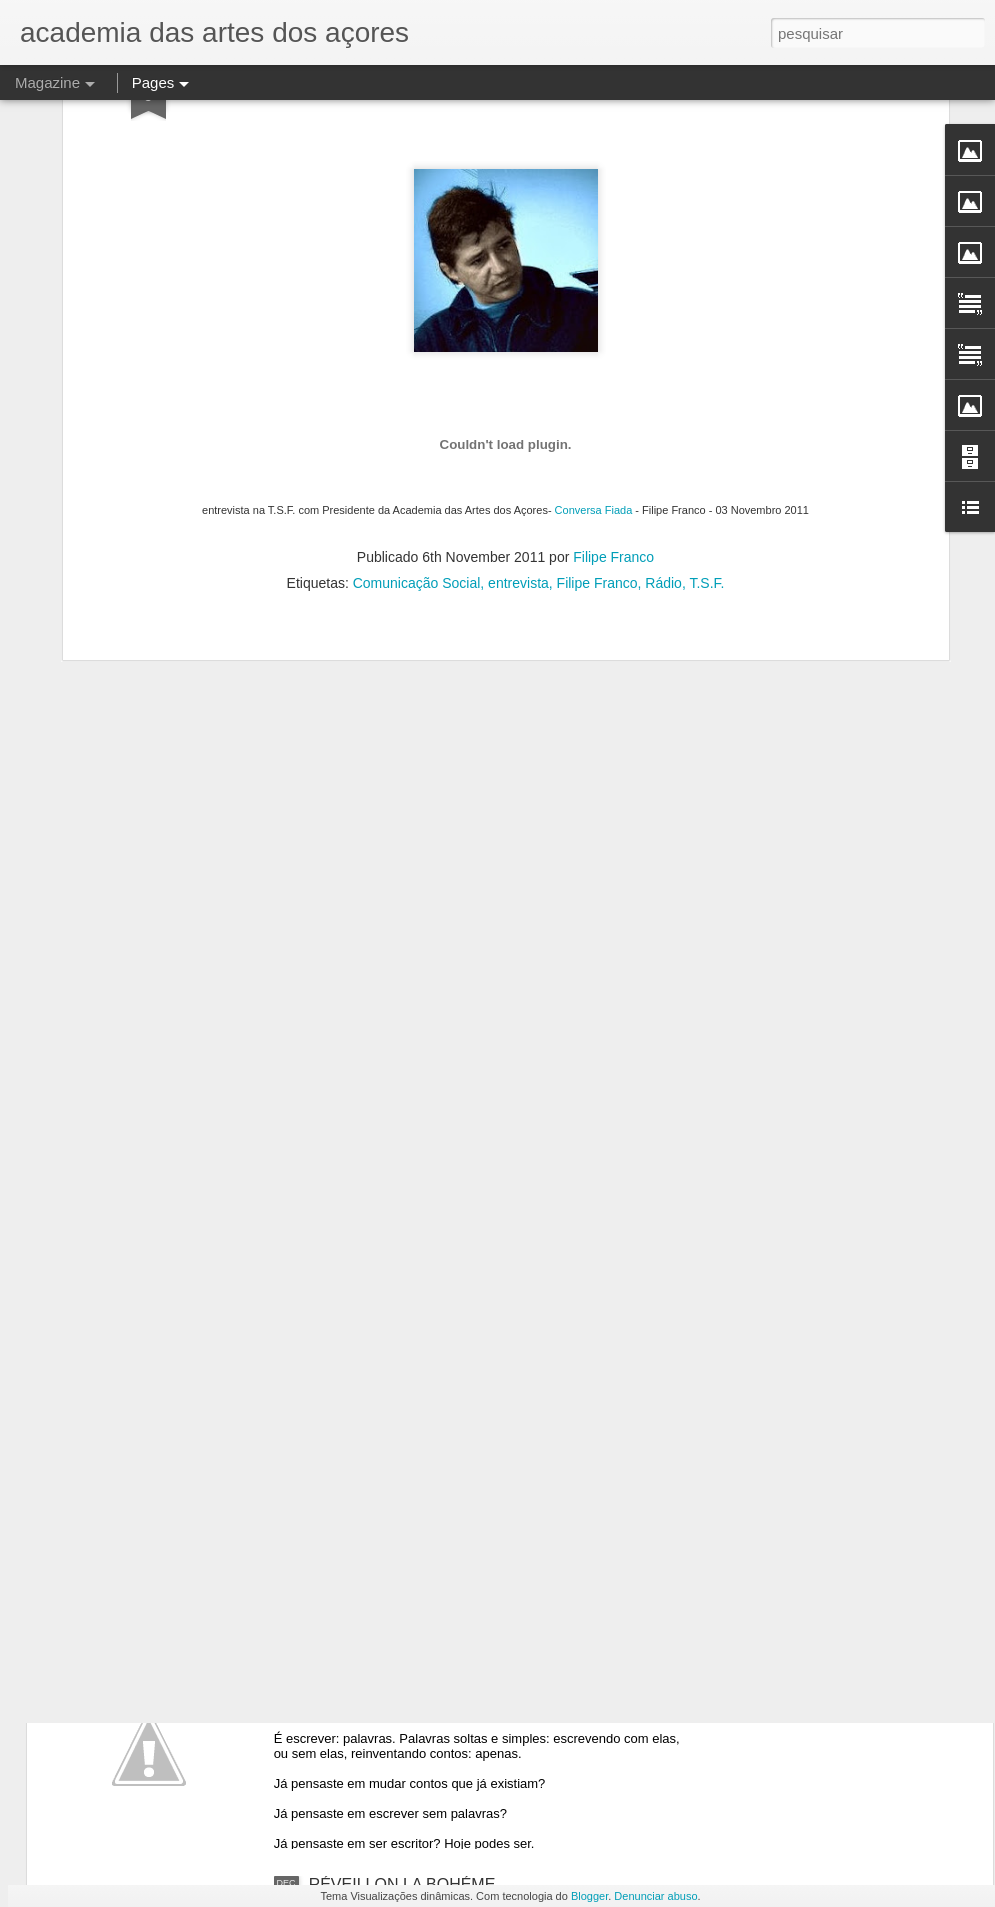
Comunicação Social (417, 400)
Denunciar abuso (655, 1896)
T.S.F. (706, 400)
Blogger (589, 1896)
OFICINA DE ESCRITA (390, 1430)
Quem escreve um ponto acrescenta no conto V (478, 1657)
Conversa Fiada (595, 327)
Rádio (663, 400)
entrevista (518, 400)
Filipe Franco (613, 374)
